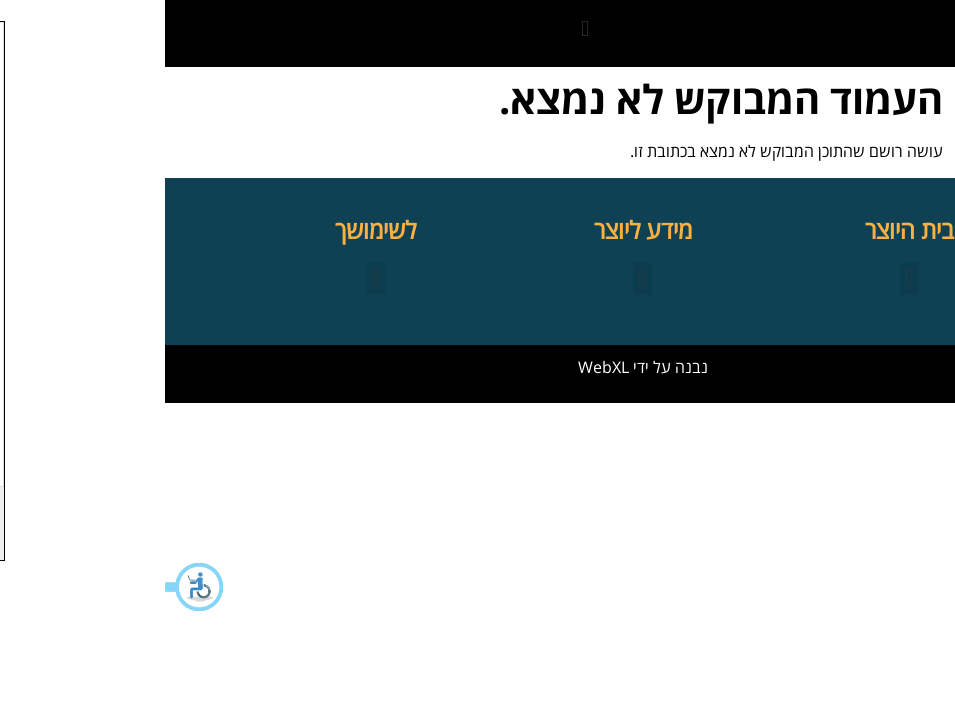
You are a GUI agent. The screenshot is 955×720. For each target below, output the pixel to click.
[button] (30, 587)
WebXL (438, 367)
